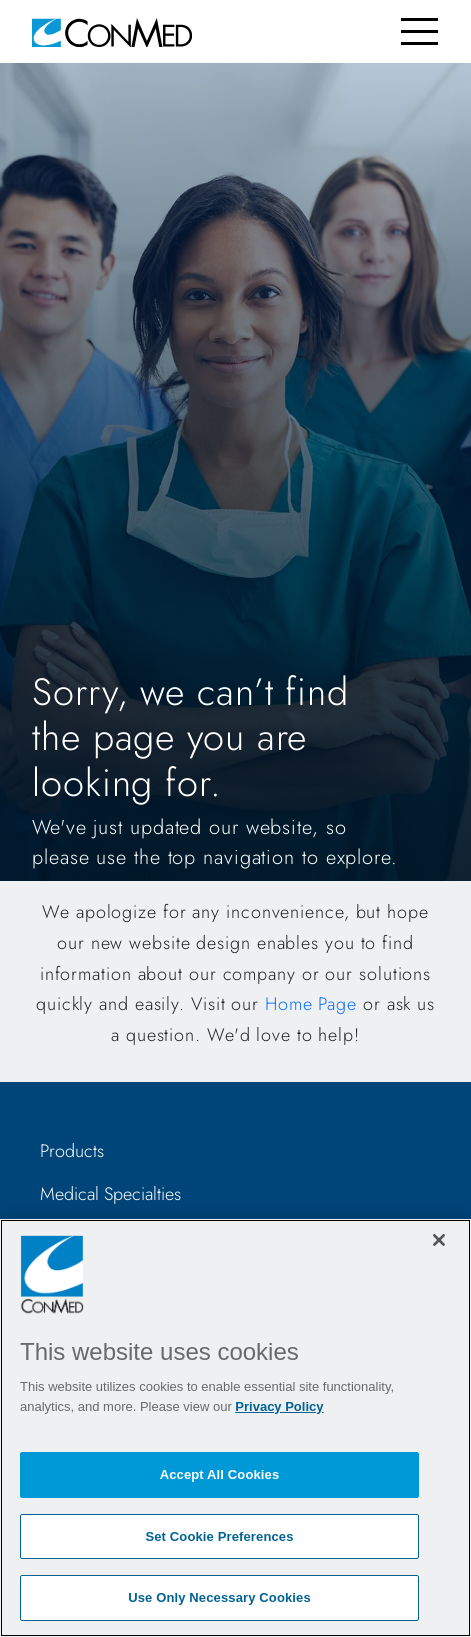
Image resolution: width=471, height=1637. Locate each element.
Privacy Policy (279, 1406)
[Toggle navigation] (419, 31)
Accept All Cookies (220, 1474)
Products (72, 1151)
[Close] (439, 1240)
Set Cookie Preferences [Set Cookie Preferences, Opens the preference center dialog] (219, 1536)
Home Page (311, 1004)
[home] (112, 31)
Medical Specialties (110, 1194)
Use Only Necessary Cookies (219, 1597)
